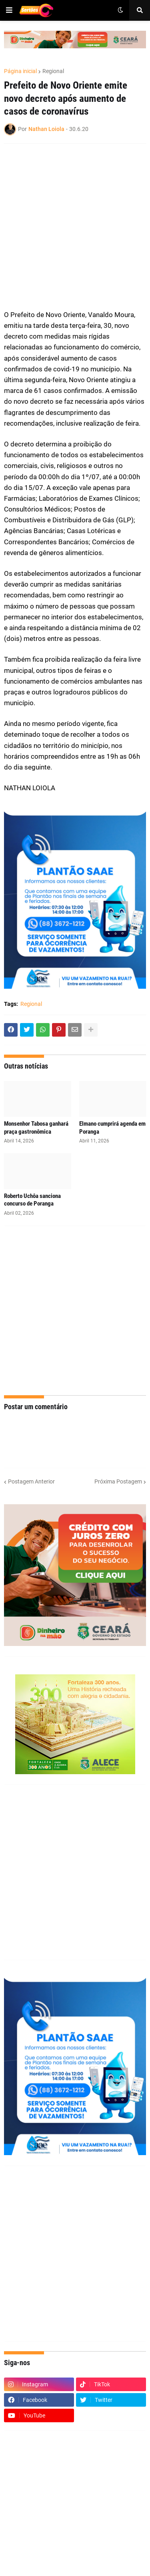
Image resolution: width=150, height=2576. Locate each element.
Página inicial (20, 71)
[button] (9, 10)
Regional (53, 71)
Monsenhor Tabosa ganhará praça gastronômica (36, 1127)
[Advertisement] (75, 226)
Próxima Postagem (118, 1481)
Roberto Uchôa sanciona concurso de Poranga (32, 1200)
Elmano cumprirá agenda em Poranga (112, 1127)
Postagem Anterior (31, 1481)
